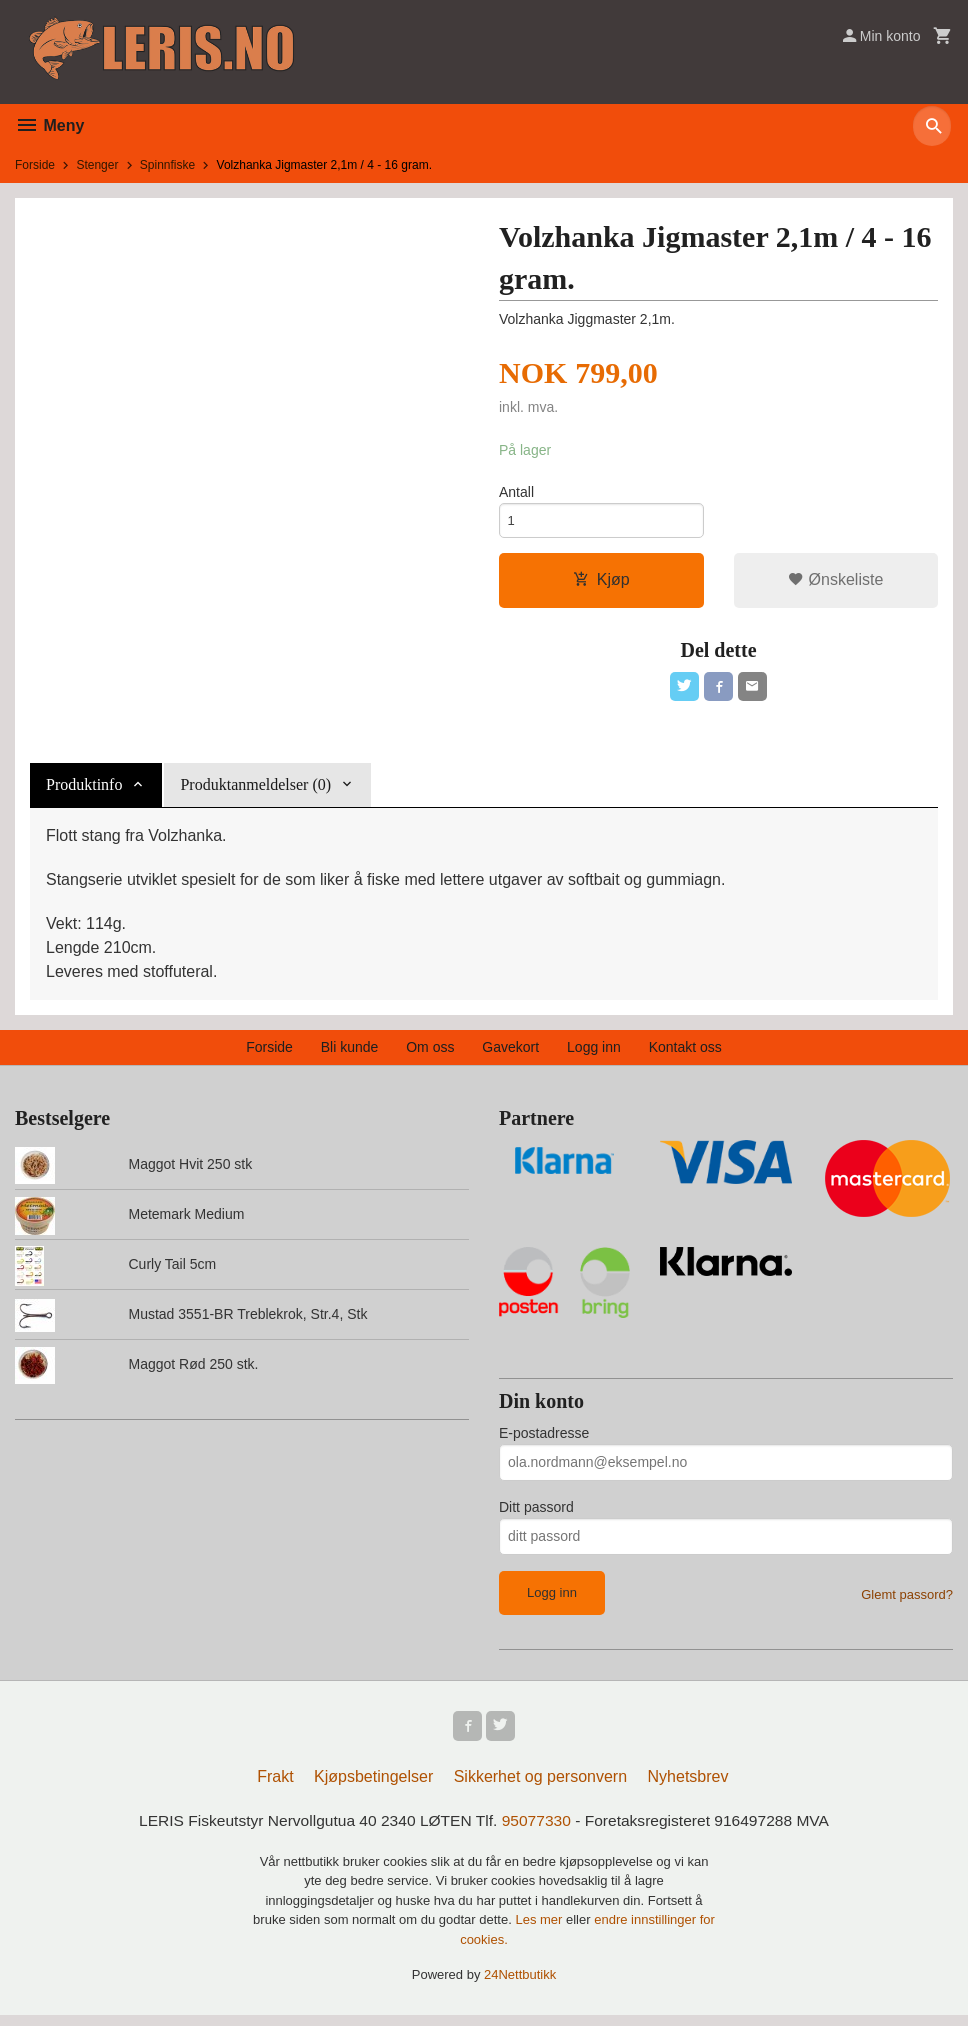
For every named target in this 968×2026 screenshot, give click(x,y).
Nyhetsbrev (688, 1786)
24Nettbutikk (520, 1985)
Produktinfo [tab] (84, 791)
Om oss (430, 1054)
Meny (49, 125)
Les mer (540, 1930)
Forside (35, 165)
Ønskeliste (835, 583)
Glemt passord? (907, 1601)
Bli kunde (350, 1054)
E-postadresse (544, 1440)
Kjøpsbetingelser (373, 1786)
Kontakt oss (685, 1054)
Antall (516, 493)
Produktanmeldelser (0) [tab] (255, 791)
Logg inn (594, 1054)
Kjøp (601, 583)
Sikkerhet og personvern (540, 1786)
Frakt (275, 1786)
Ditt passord (536, 1514)
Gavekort (510, 1054)
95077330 (537, 1830)
